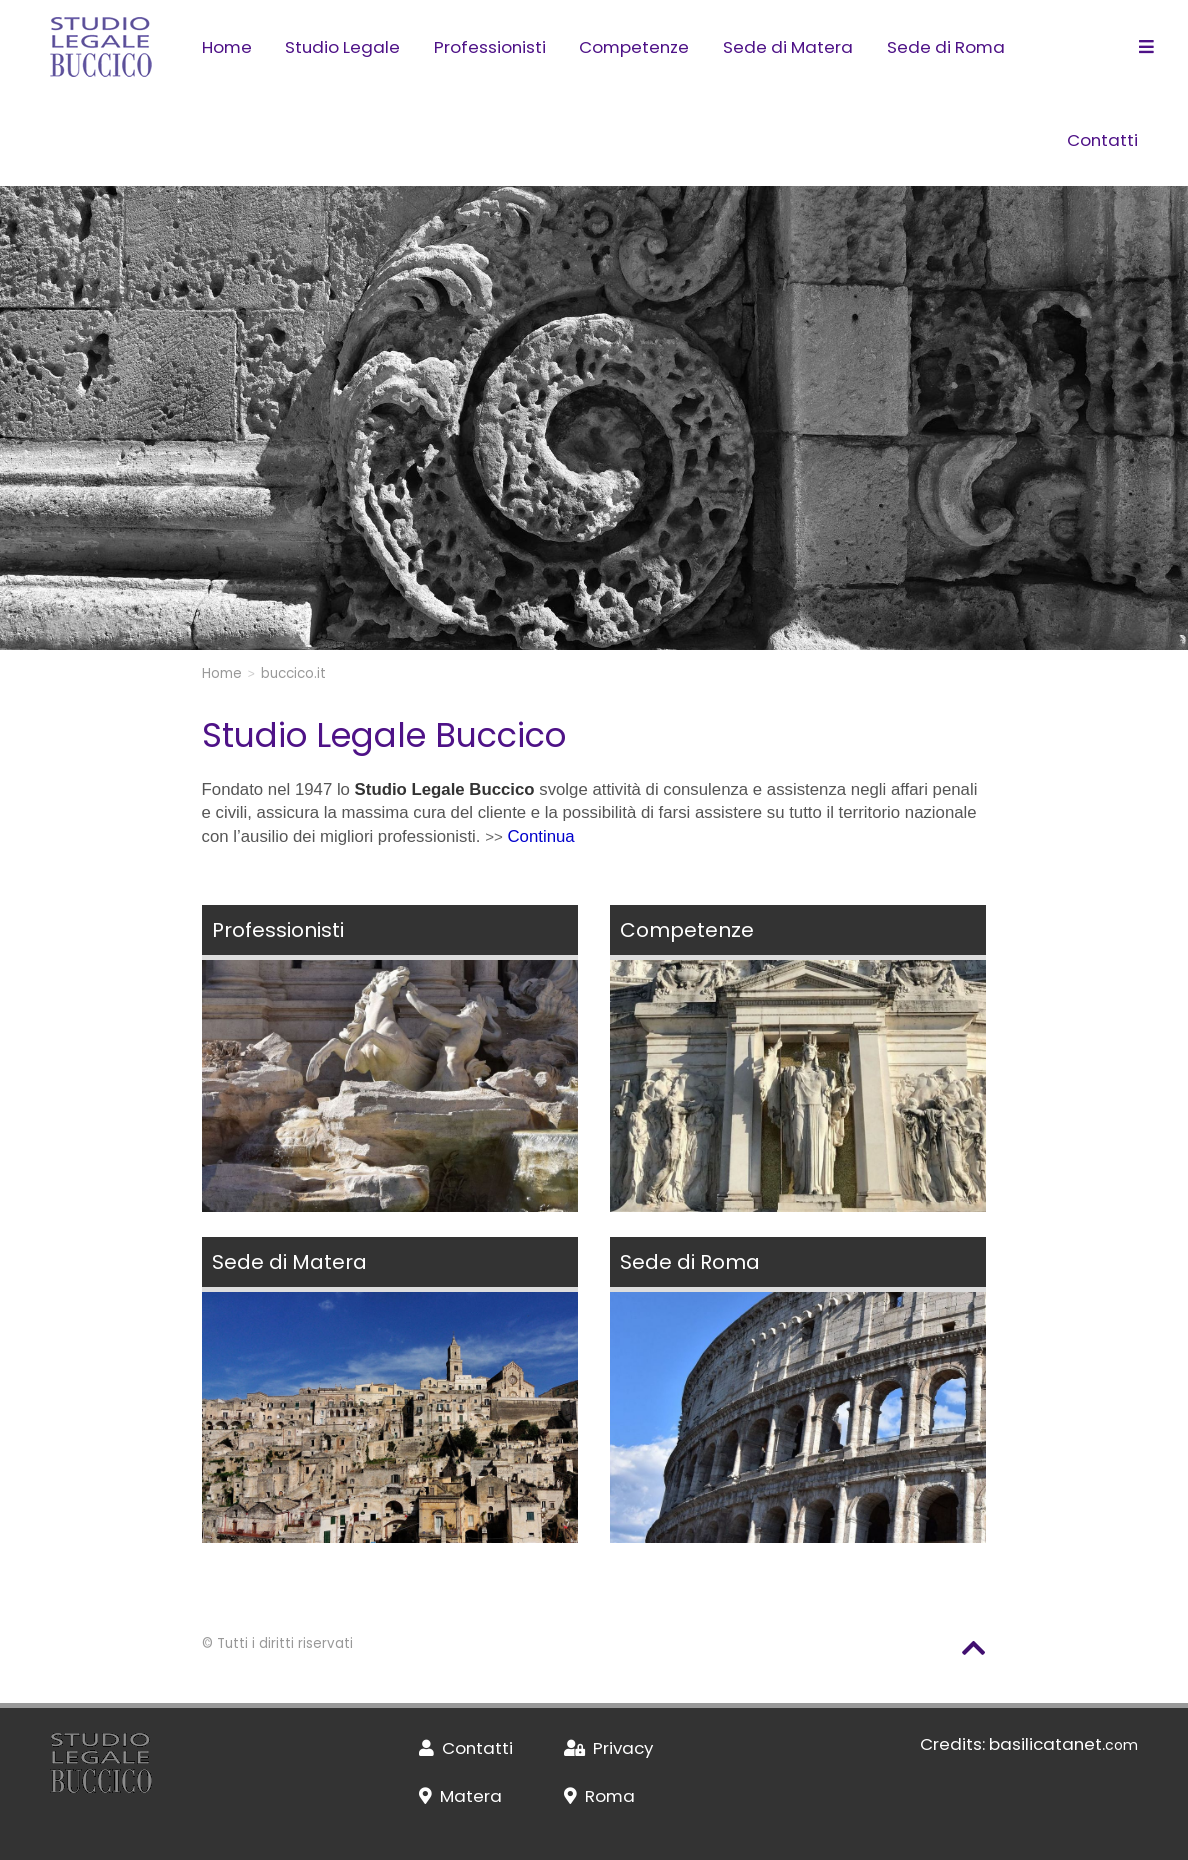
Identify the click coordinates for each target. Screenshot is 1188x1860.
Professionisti (490, 47)
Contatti (1102, 140)
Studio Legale (342, 47)
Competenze (634, 47)
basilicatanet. (1063, 1744)
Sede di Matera (788, 47)
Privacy (608, 1748)
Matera (460, 1796)
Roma (599, 1796)
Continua (540, 836)
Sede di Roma (946, 47)
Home (227, 47)
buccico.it (293, 673)
